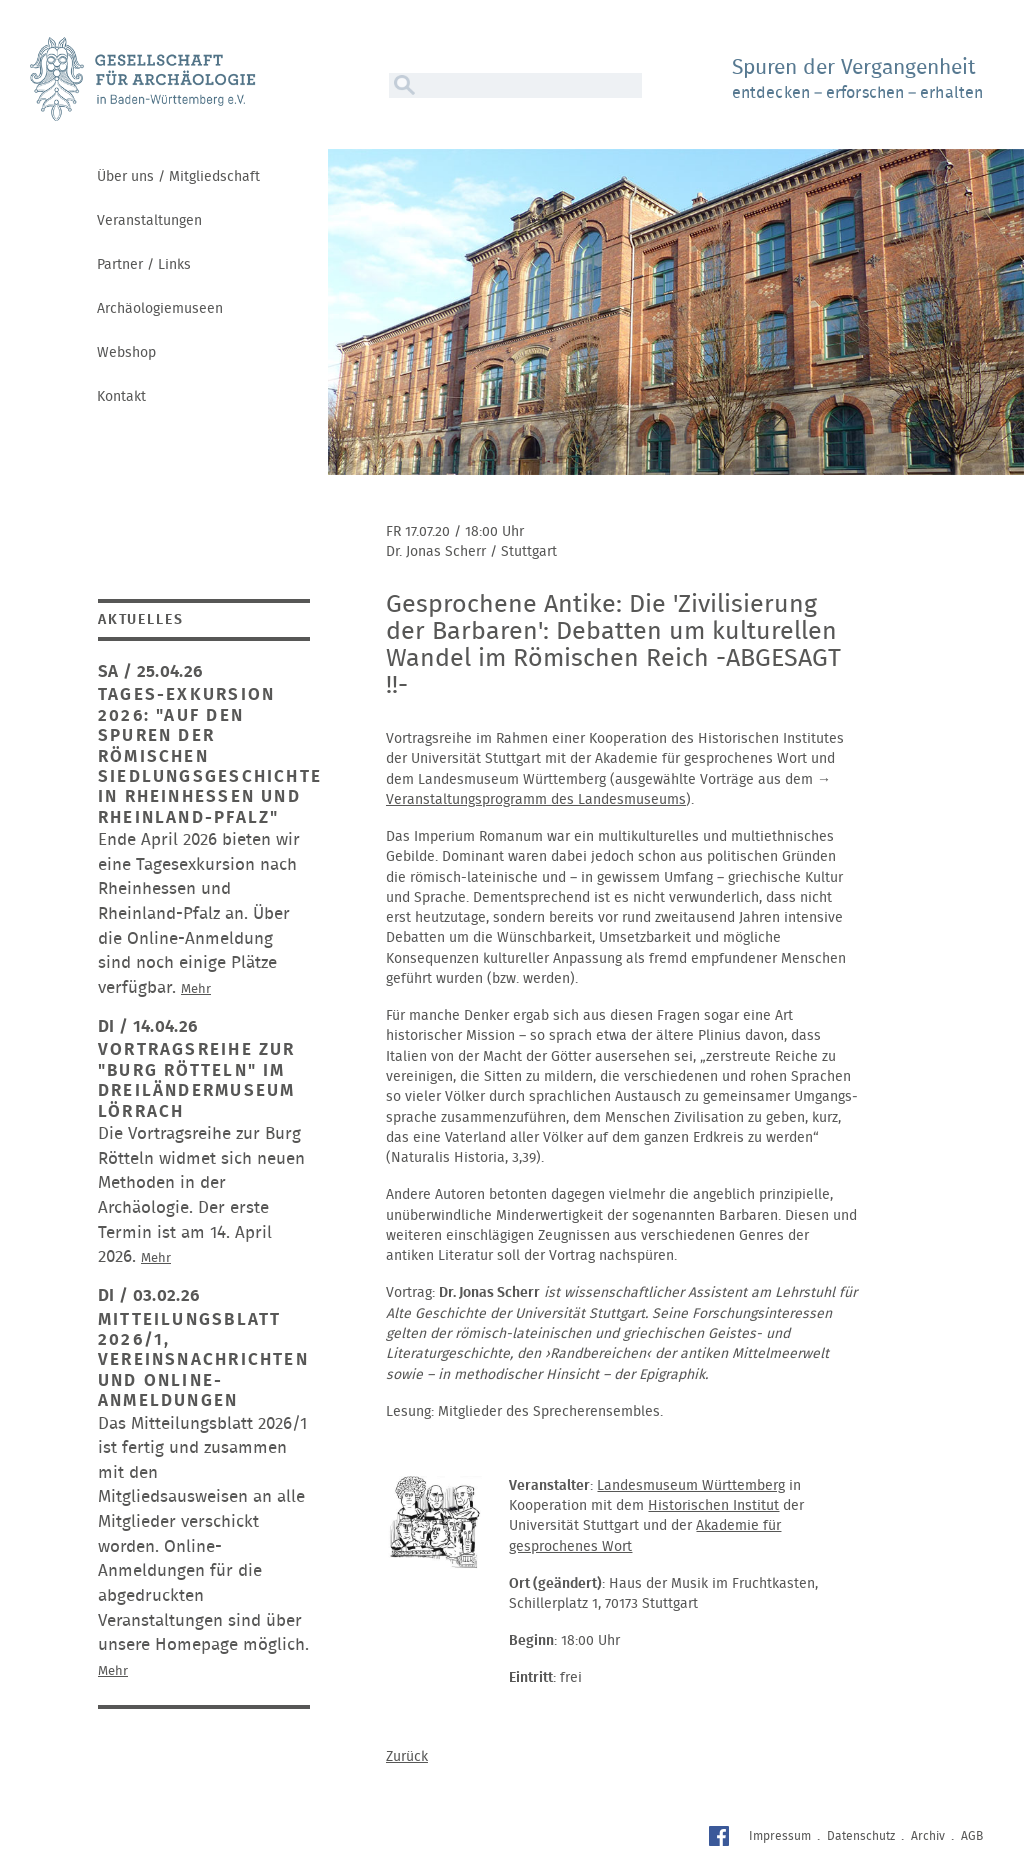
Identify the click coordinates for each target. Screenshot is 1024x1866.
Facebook (721, 1838)
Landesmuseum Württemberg (691, 1486)
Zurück (407, 1757)
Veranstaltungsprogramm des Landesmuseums (536, 800)
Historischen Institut (713, 1506)
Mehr (196, 989)
